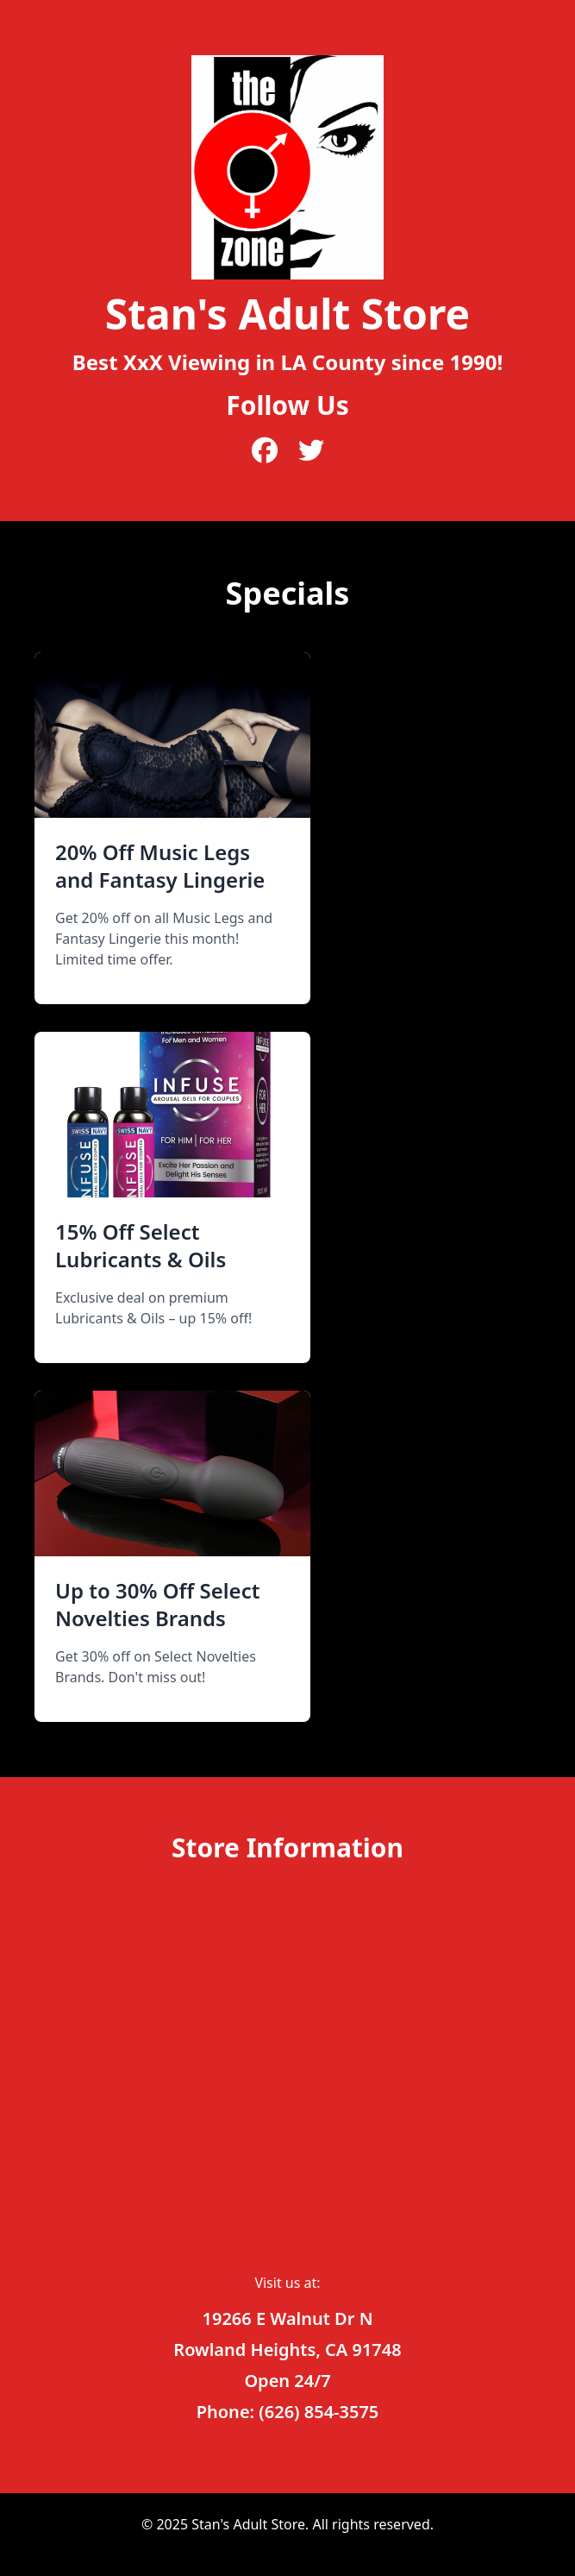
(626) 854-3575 (318, 2411)
